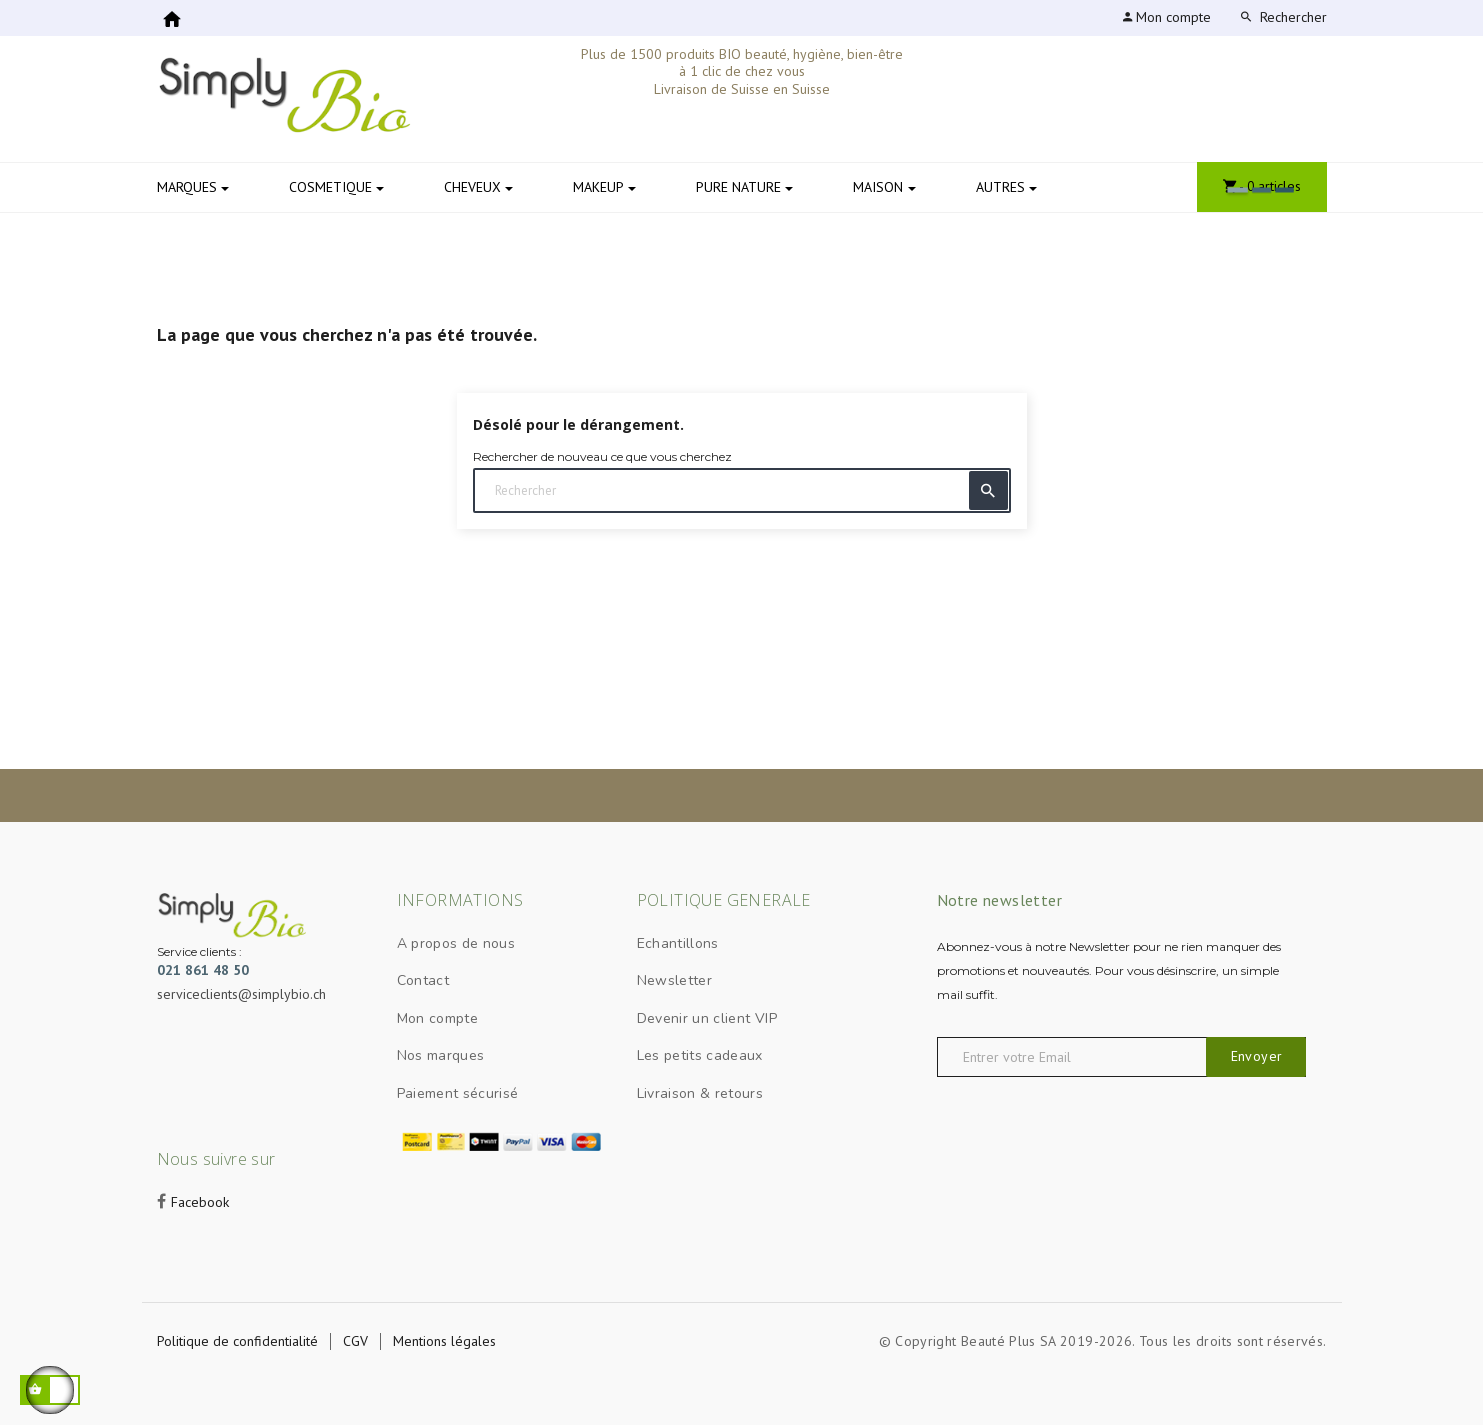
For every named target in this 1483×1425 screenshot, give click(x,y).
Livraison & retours (700, 1093)
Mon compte (438, 1018)
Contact (423, 980)
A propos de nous (456, 943)
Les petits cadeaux (700, 1055)
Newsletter (675, 980)
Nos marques (441, 1055)
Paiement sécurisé (458, 1093)
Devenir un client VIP (707, 1018)
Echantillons (678, 943)
